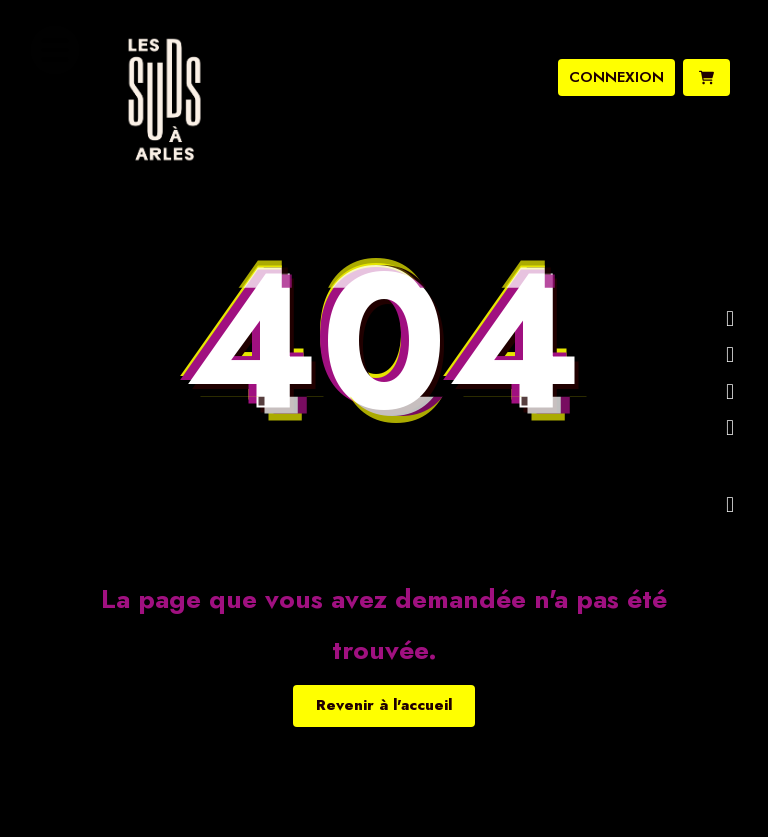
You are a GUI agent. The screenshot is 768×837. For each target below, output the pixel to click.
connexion (616, 77)
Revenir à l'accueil (384, 705)
